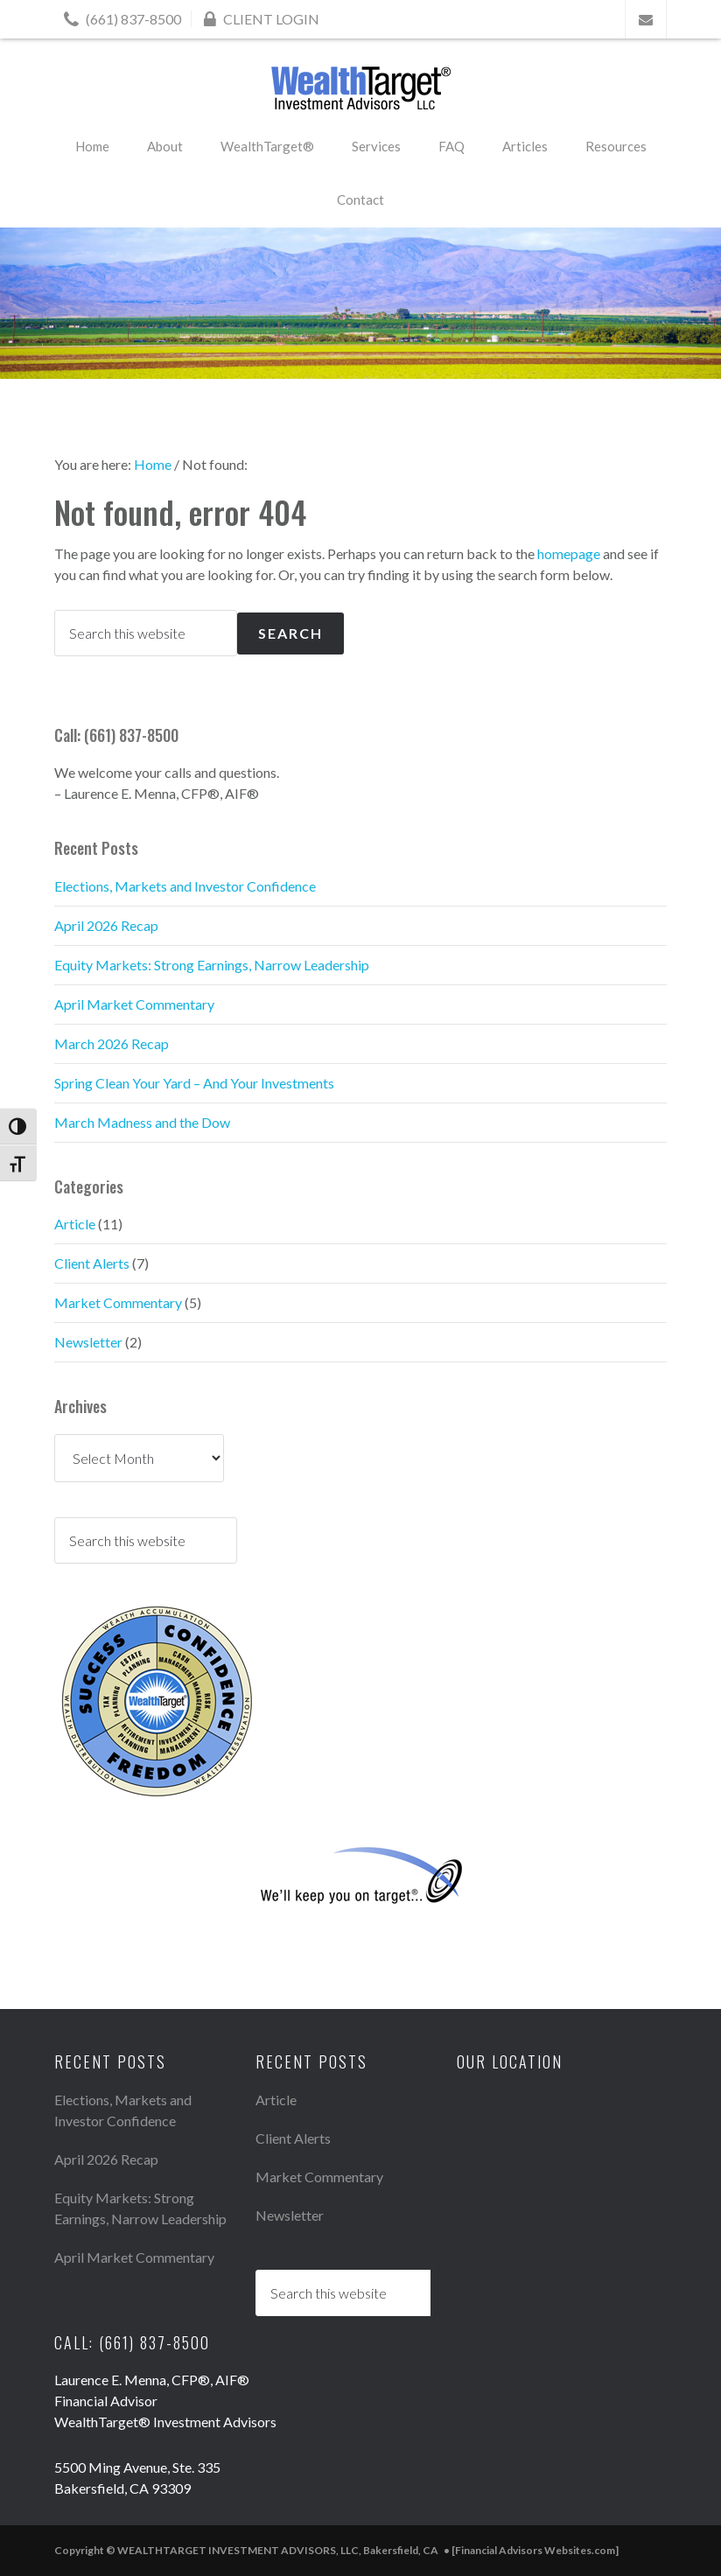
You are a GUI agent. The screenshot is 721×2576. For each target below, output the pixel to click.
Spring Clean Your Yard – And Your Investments (194, 1082)
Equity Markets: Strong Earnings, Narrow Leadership (211, 964)
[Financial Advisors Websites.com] (535, 2550)
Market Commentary (118, 1302)
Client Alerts (92, 1263)
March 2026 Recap (111, 1043)
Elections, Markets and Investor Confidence (185, 886)
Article (74, 1223)
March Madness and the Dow (142, 1122)
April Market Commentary (134, 1004)
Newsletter (88, 1342)
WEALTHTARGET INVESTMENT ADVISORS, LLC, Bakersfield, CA (360, 88)
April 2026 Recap (106, 925)
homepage (568, 553)
